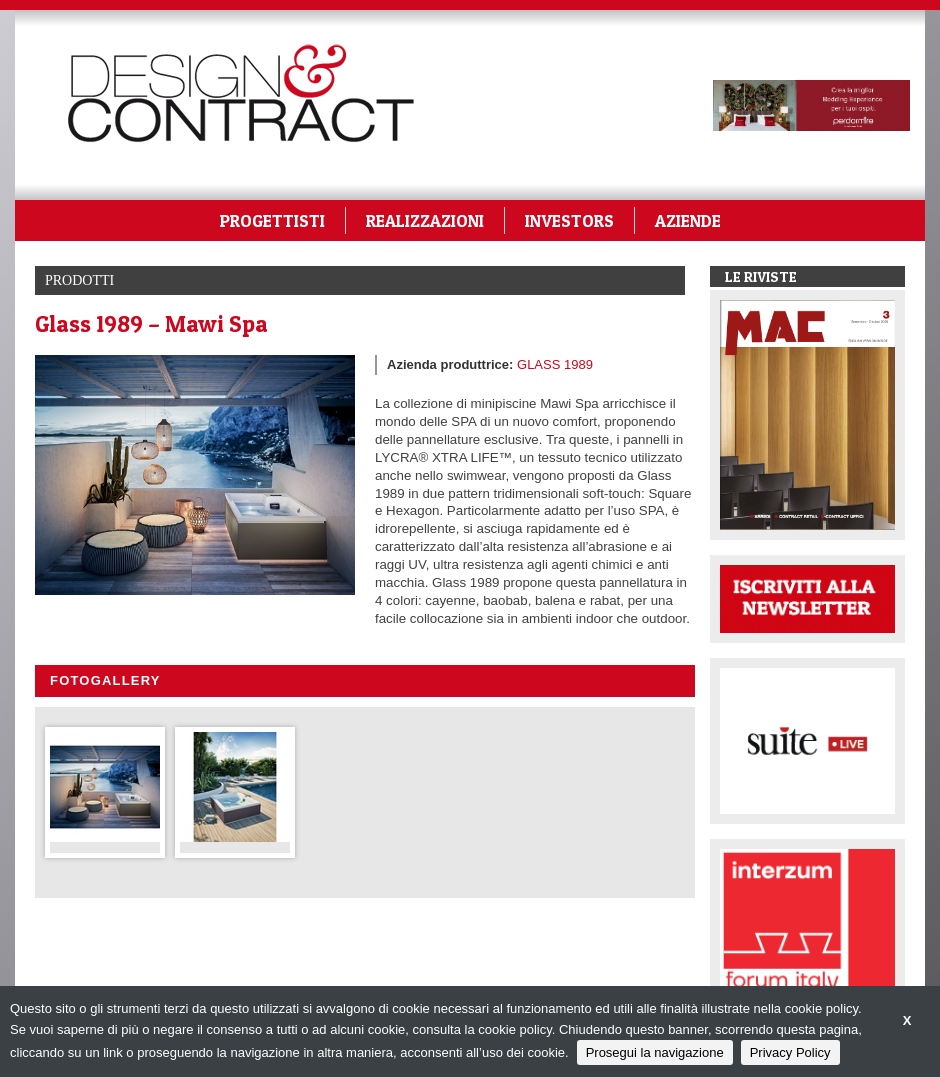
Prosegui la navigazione (655, 1052)
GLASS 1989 (555, 364)
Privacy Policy (790, 1052)
